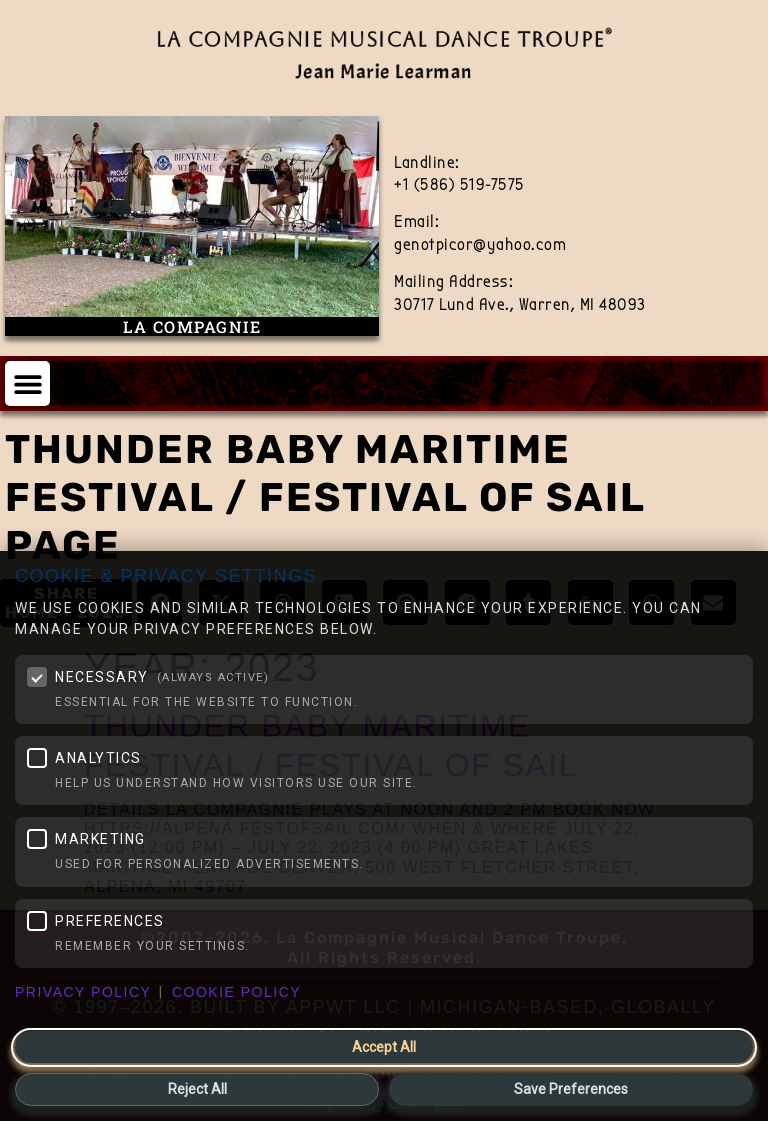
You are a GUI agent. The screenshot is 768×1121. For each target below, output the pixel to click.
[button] (27, 383)
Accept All (384, 1047)
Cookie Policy (236, 992)
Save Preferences (571, 1089)
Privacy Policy (83, 992)
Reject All (197, 1089)
